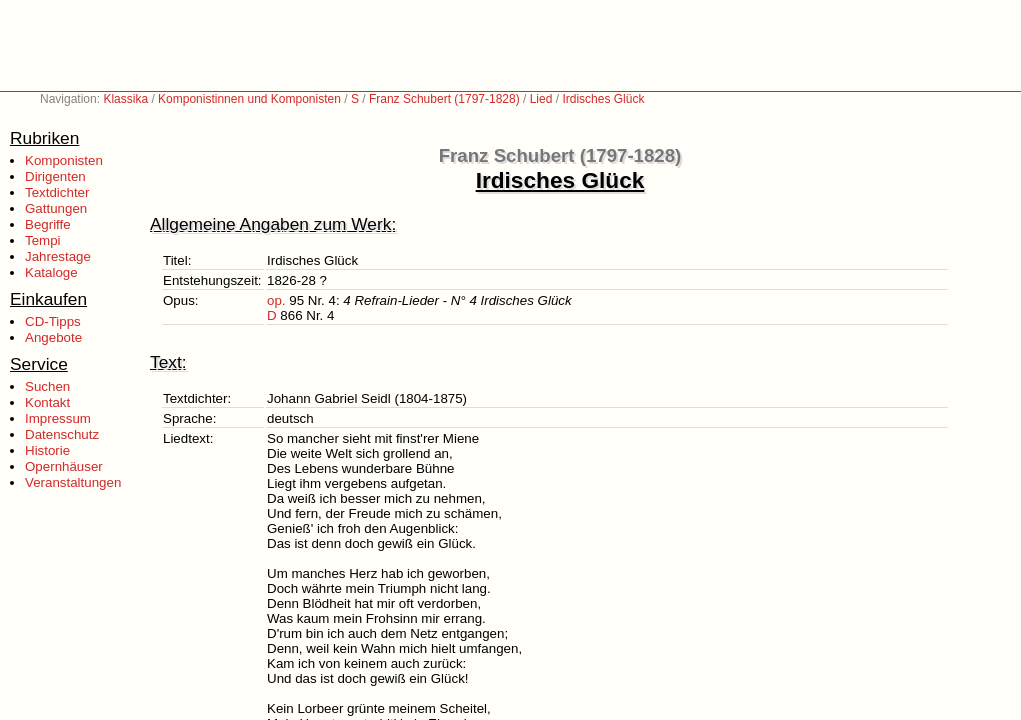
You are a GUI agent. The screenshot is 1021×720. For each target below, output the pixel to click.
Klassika (125, 99)
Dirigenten (55, 176)
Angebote (53, 337)
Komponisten (64, 160)
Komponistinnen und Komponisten (249, 99)
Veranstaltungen (73, 482)
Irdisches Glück (603, 99)
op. (276, 300)
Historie (47, 450)
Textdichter (57, 192)
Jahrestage (58, 256)
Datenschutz (62, 434)
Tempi (43, 240)
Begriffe (48, 224)
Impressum (58, 418)
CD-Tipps (53, 321)
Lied (541, 99)
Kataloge (51, 272)
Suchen (47, 386)
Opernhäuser (64, 466)
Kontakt (47, 402)
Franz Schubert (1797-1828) (444, 99)
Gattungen (56, 208)
